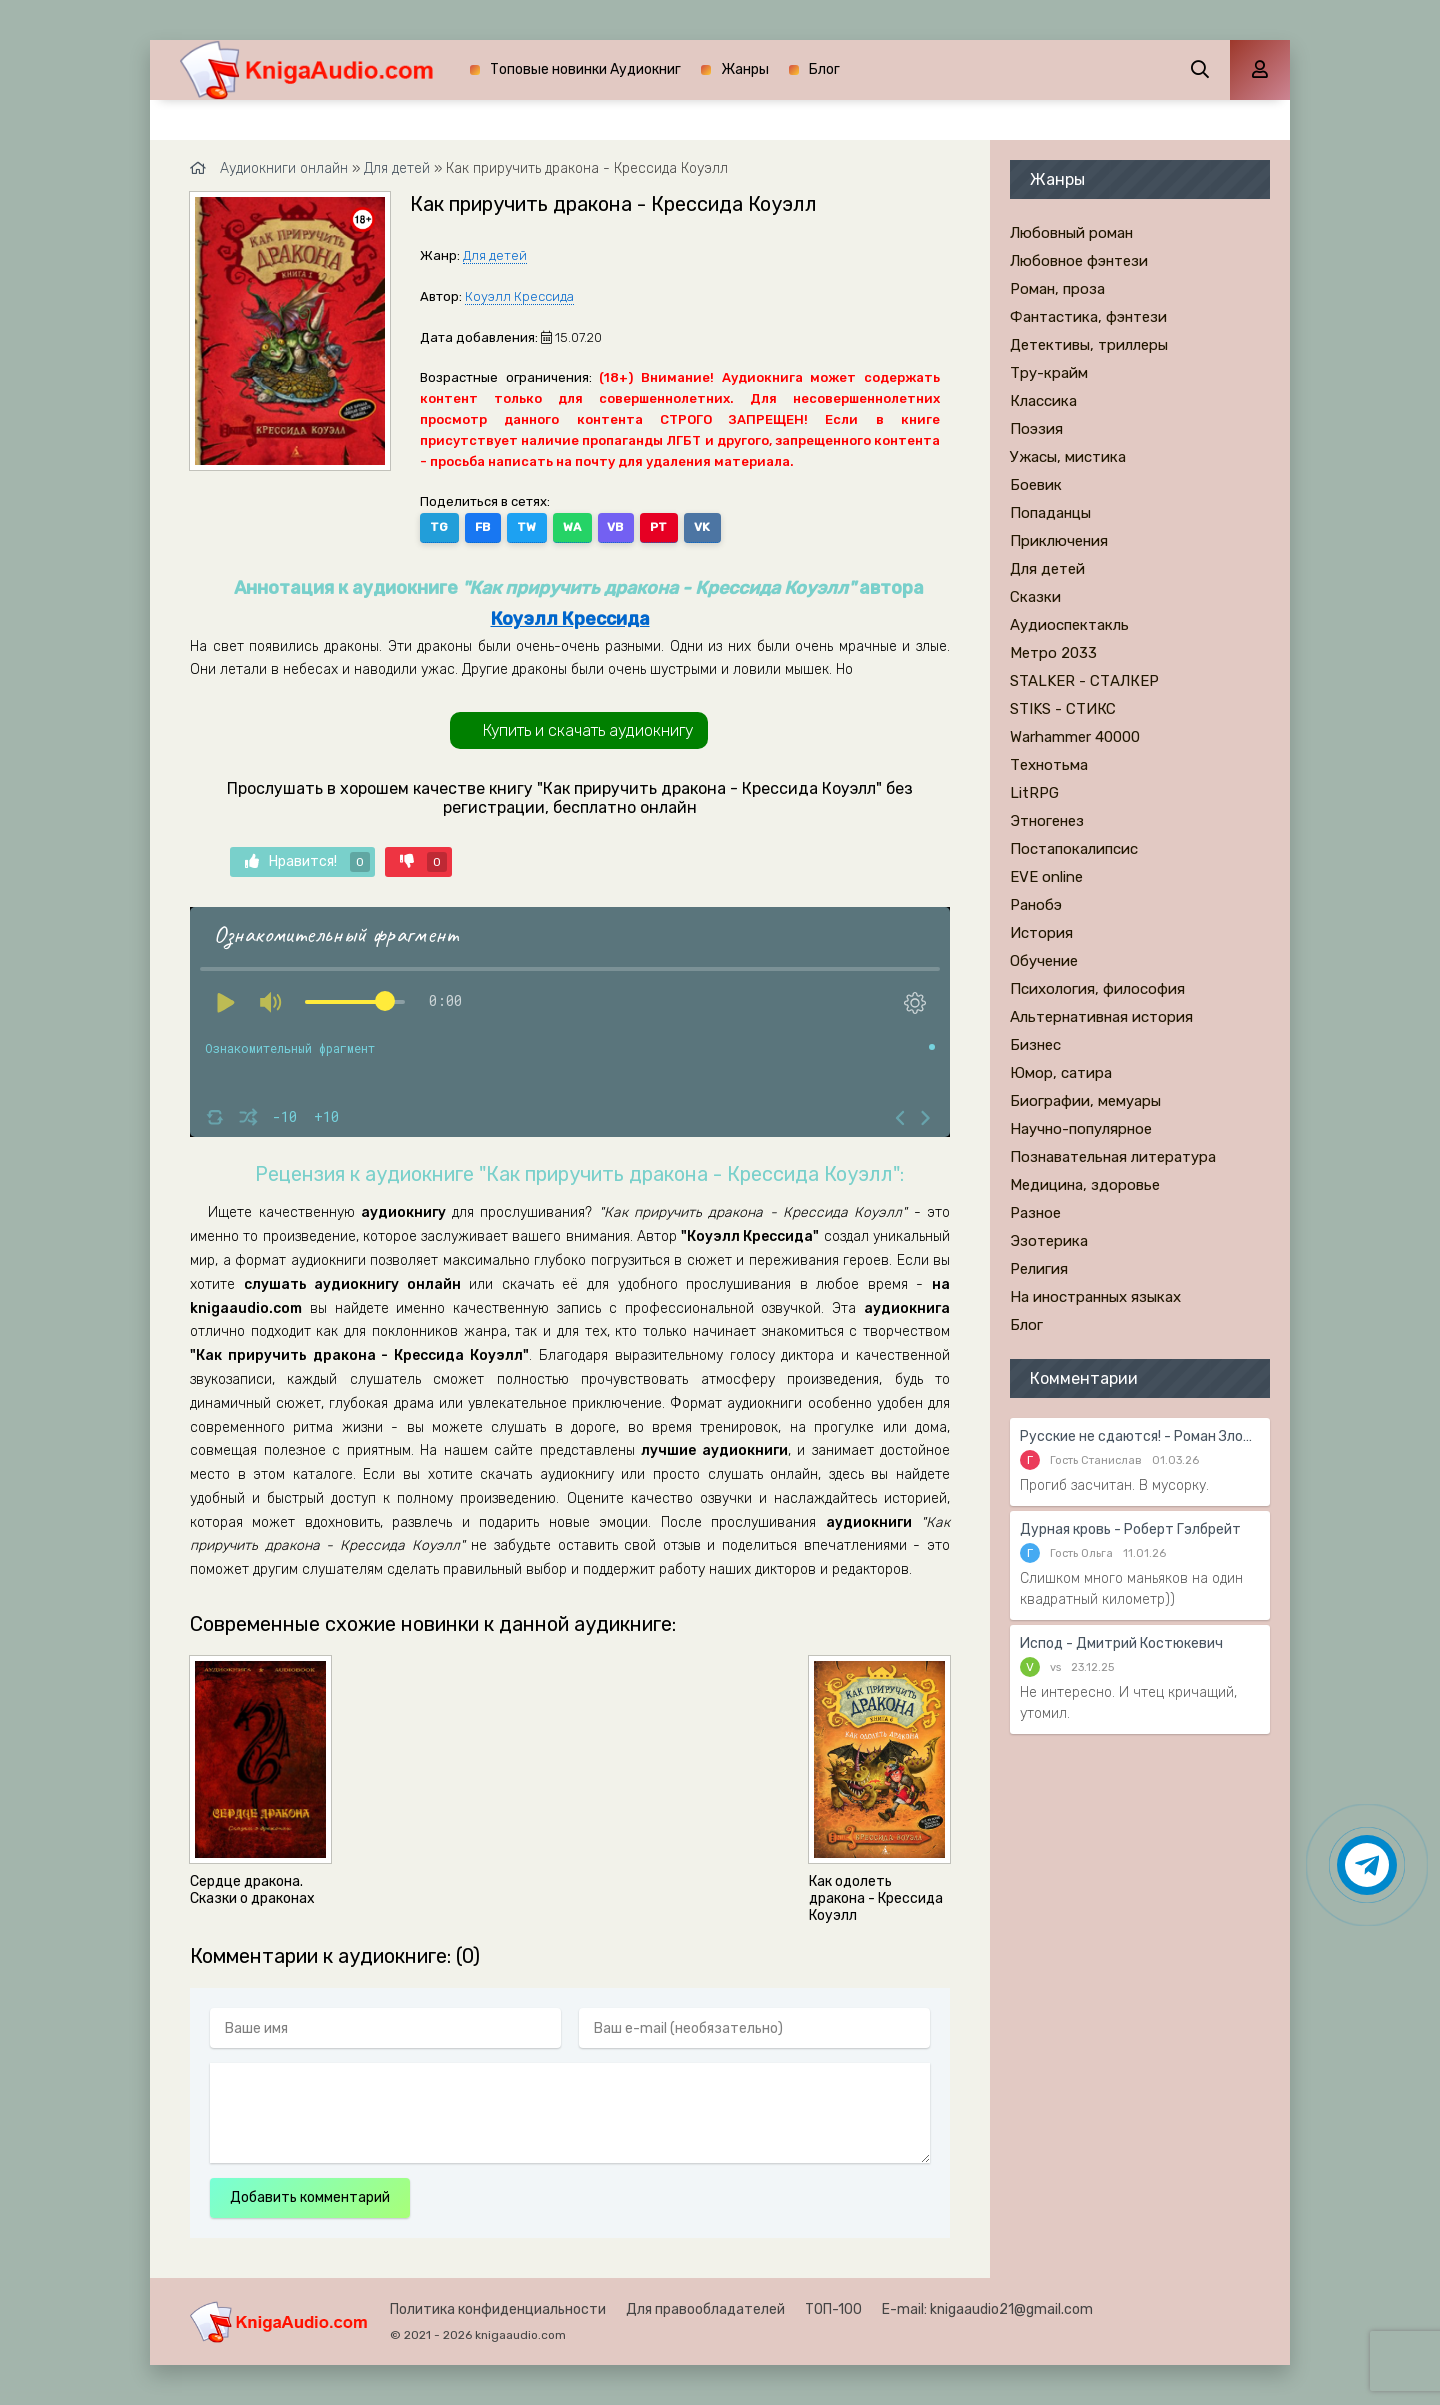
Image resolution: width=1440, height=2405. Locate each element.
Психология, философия (1097, 989)
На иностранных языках (1095, 1297)
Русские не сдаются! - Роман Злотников (1140, 1436)
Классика (1043, 401)
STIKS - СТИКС (1063, 709)
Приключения (1059, 541)
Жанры (745, 69)
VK (697, 527)
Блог (824, 69)
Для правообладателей (705, 2309)
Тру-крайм (1049, 373)
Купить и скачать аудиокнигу (588, 730)
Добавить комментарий (310, 2197)
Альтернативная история (1101, 1017)
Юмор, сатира (1061, 1073)
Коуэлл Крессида (519, 296)
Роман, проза (1057, 289)
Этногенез (1047, 821)
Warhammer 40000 (1075, 737)
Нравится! (307, 862)
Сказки (1035, 597)
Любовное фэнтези (1079, 261)
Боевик (1036, 485)
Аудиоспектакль (1069, 625)
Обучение (1044, 961)
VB (612, 527)
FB (481, 527)
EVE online (1046, 877)
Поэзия (1036, 429)
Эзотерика (1049, 1241)
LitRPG (1034, 793)
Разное (1035, 1213)
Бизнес (1035, 1045)
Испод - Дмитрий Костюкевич (1121, 1643)
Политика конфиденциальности (498, 2309)
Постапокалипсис (1074, 849)
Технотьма (1049, 765)
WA (569, 527)
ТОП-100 (833, 2309)
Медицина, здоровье (1085, 1185)
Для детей (495, 255)
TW (524, 527)
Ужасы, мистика (1068, 457)
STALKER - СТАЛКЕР (1084, 681)
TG (439, 527)
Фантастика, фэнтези (1088, 317)
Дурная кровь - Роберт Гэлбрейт (1130, 1529)
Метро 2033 (1053, 653)
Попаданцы (1050, 513)
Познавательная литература (1113, 1157)
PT (654, 527)
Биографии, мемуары (1085, 1101)
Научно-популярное (1081, 1129)
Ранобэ (1036, 905)
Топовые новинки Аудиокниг (585, 69)
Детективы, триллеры (1089, 345)
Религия (1039, 1269)
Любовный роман (1071, 233)
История (1041, 933)
